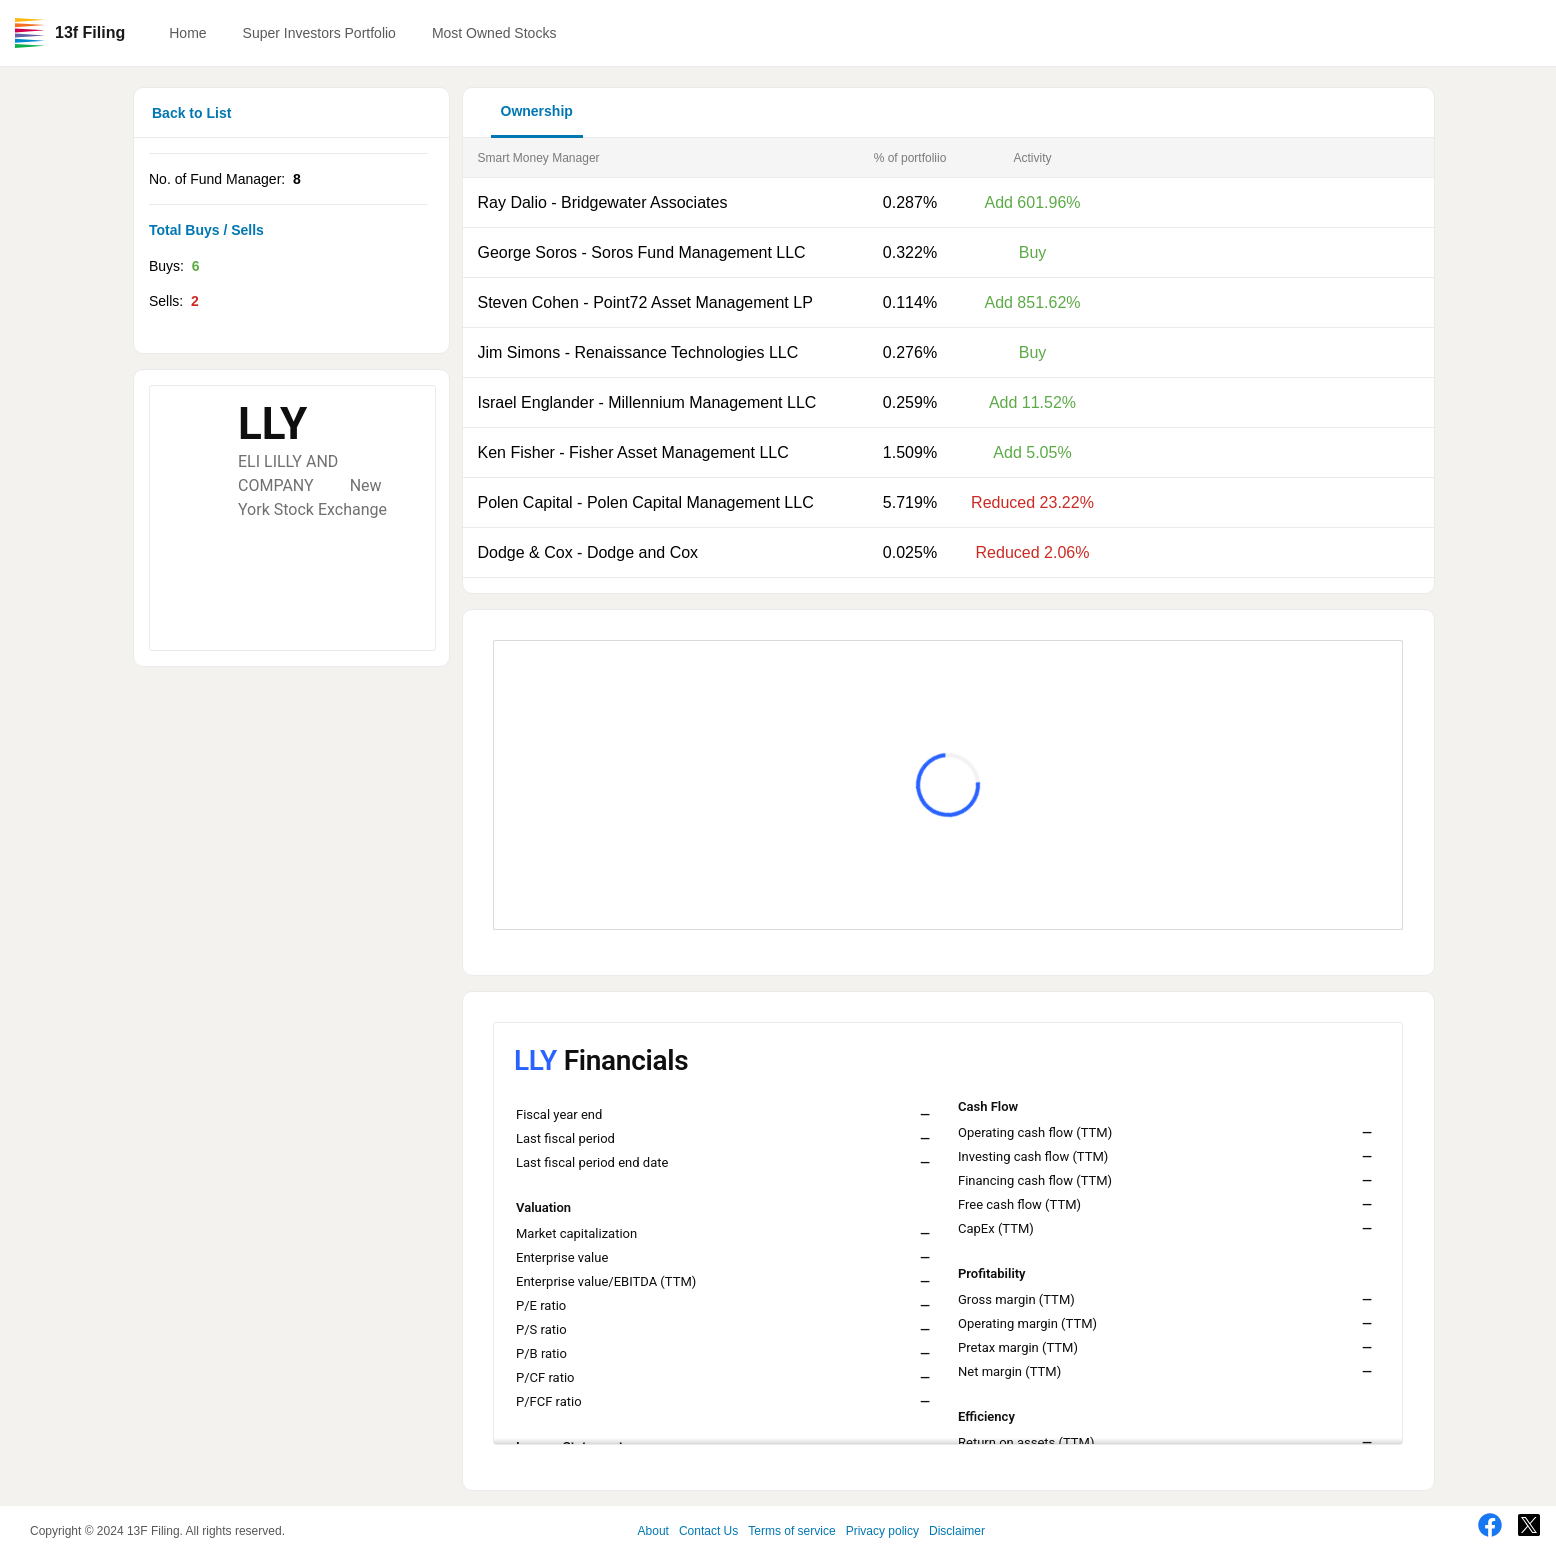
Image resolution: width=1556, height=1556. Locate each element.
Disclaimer (957, 1531)
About (653, 1531)
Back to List (191, 113)
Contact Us (708, 1531)
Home (187, 33)
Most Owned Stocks (494, 33)
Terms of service (791, 1531)
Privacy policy (882, 1531)
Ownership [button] (537, 111)
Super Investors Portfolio (319, 33)
